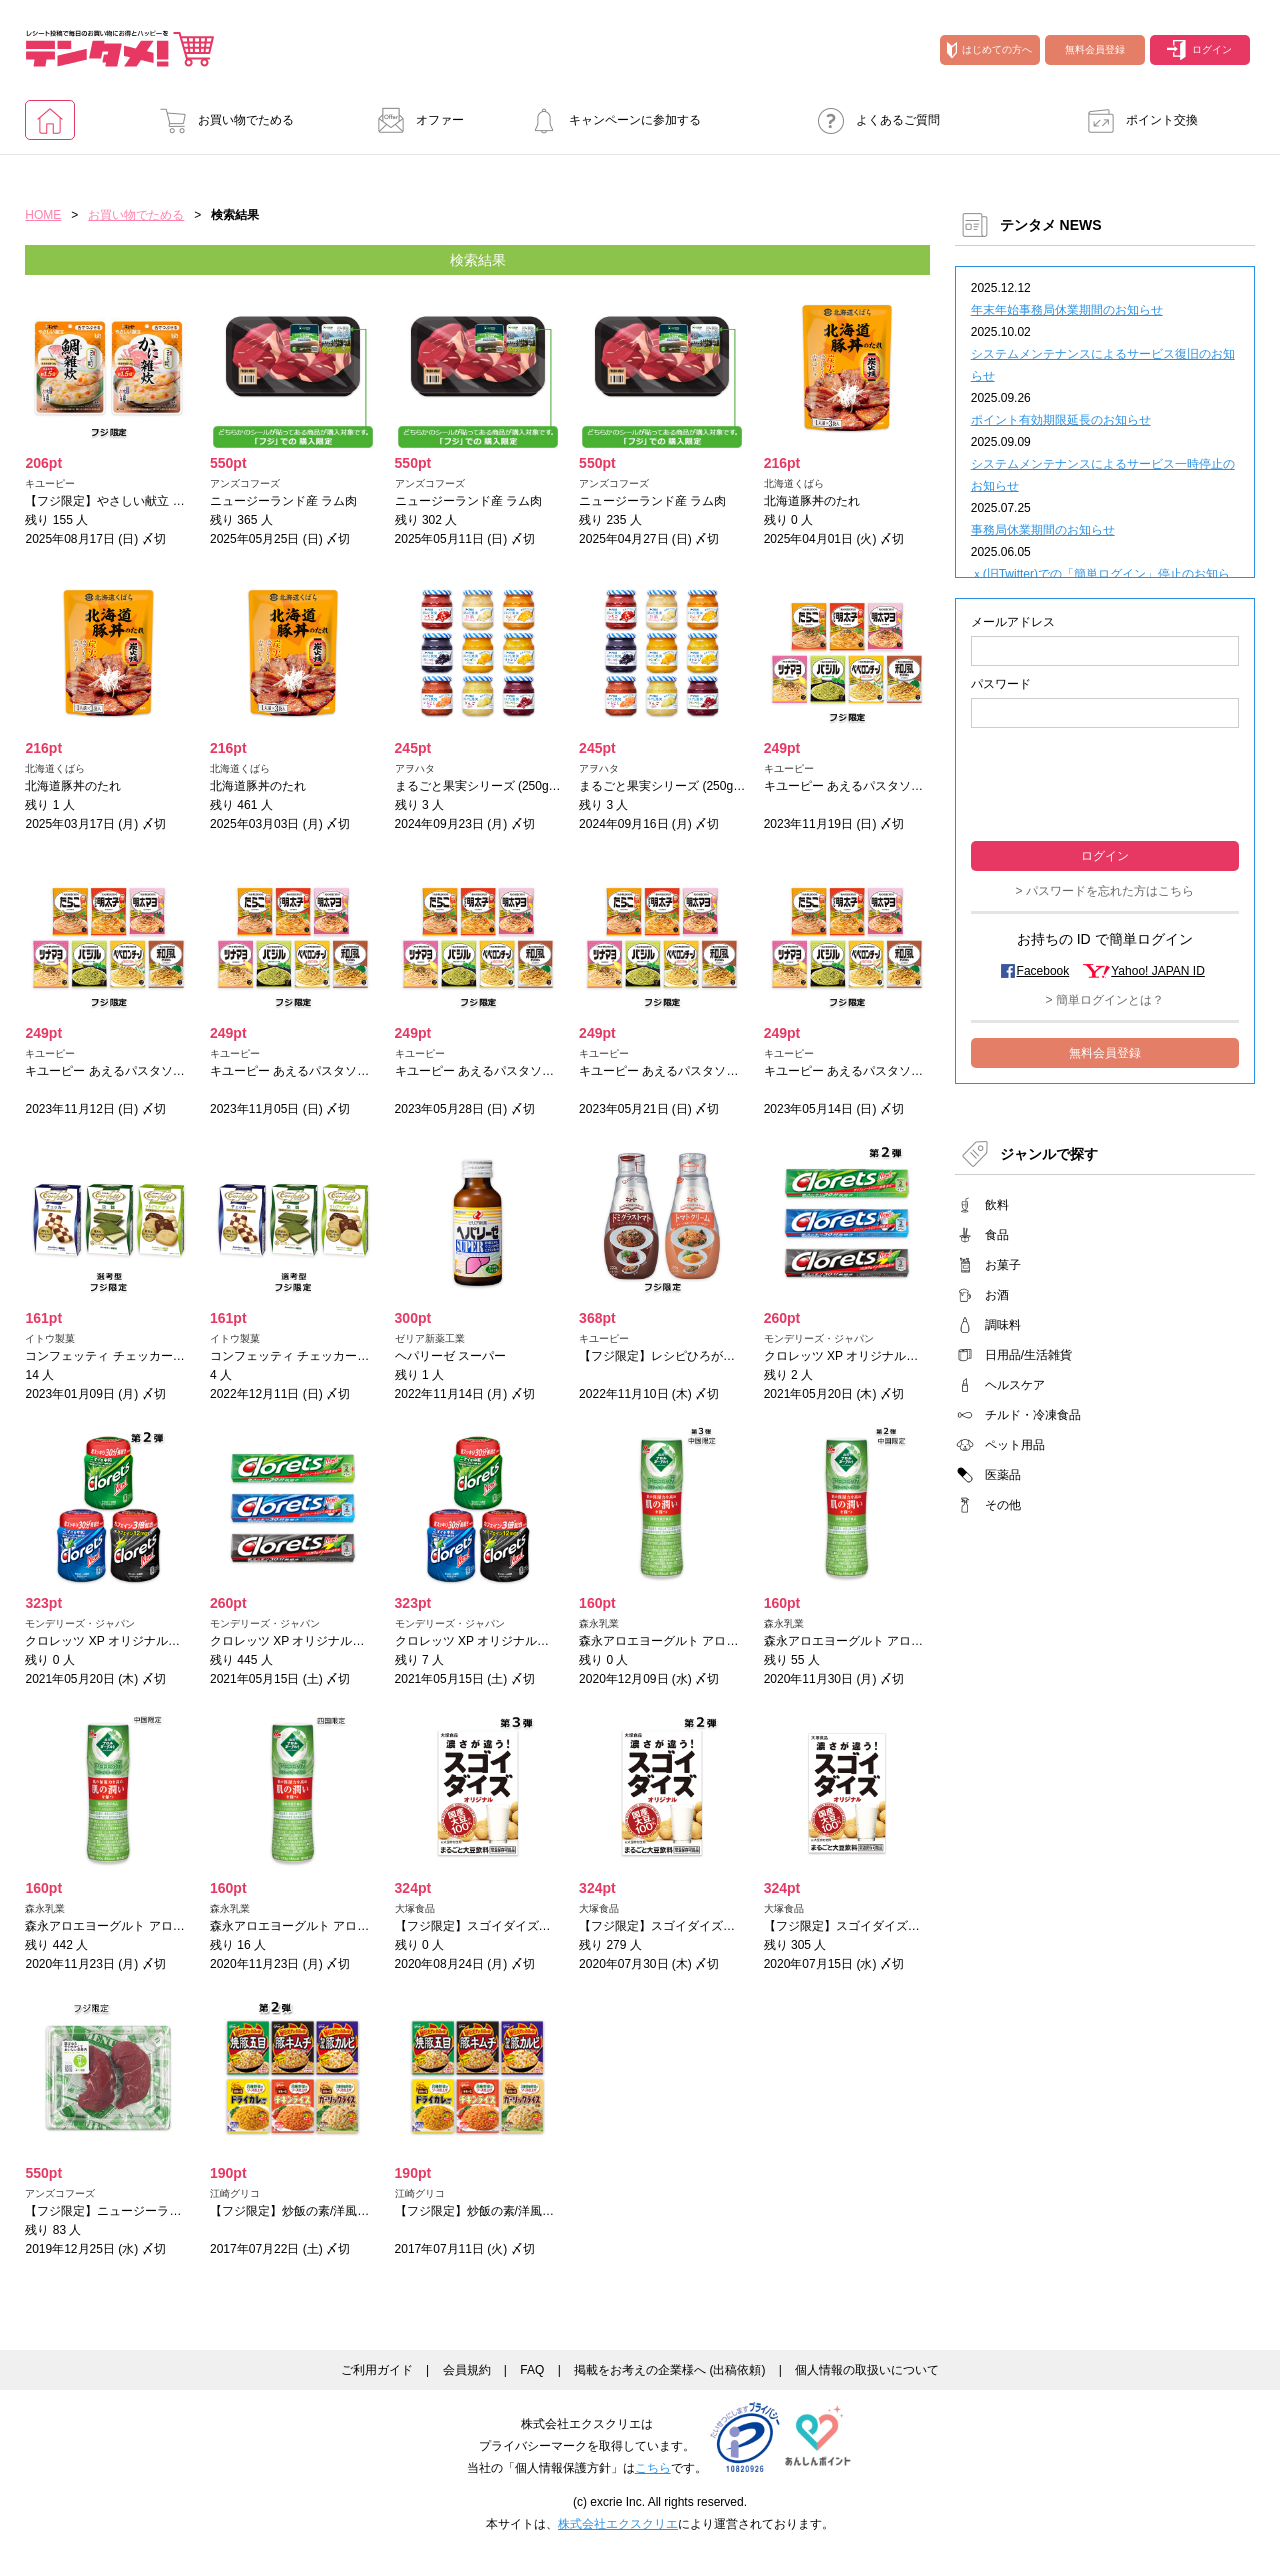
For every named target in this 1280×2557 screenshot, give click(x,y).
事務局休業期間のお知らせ (1043, 530)
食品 (997, 1235)
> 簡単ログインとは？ (1105, 1000)
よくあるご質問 (873, 120)
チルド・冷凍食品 (1033, 1415)
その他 (1003, 1505)
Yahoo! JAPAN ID (1158, 971)
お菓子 (1003, 1265)
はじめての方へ (989, 50)
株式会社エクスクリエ (618, 2524)
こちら (653, 2468)
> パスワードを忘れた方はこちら (1105, 891)
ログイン (1199, 50)
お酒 (997, 1295)
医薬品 (1003, 1475)
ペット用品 (1015, 1445)
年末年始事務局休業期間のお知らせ (1067, 310)
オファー (415, 120)
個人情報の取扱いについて (867, 2370)
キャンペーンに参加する (610, 120)
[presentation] (1105, 782)
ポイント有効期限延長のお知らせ (1061, 420)
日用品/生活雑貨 (1028, 1355)
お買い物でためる (221, 120)
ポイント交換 (1137, 120)
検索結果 (478, 260)
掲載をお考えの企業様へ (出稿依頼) (669, 2370)
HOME (43, 215)
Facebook (1043, 971)
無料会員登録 (1095, 49)
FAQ (532, 2370)
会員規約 (467, 2370)
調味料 (1003, 1325)
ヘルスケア (1015, 1385)
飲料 (997, 1205)
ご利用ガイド (377, 2370)
